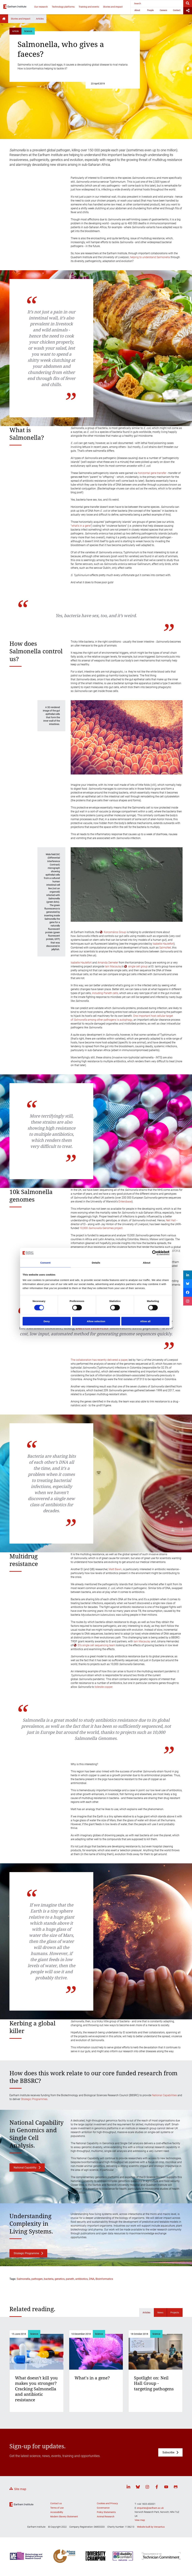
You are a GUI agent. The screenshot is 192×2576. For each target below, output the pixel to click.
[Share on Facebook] (187, 1292)
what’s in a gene (81, 525)
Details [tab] (96, 1262)
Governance (103, 2508)
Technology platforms (63, 6)
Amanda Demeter (108, 962)
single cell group (138, 966)
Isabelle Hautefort (163, 943)
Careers (163, 10)
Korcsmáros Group (115, 932)
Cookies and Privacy (107, 2503)
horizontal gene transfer (152, 473)
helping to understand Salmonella (150, 257)
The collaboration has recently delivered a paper (99, 1359)
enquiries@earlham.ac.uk (150, 2508)
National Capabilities (164, 2095)
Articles (40, 18)
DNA (91, 2278)
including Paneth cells (105, 993)
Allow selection (96, 1321)
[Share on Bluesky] (187, 1283)
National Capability (25, 2167)
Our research (41, 6)
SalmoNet (165, 947)
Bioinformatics (104, 2278)
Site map (20, 2489)
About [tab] (146, 1262)
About (137, 10)
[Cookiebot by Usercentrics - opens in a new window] (154, 1252)
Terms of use (57, 2508)
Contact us (56, 2503)
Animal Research (105, 2516)
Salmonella (23, 2278)
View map (140, 2520)
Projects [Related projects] (174, 2312)
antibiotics (81, 2278)
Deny (47, 1321)
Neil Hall (171, 1220)
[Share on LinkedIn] (187, 1274)
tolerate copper (103, 1686)
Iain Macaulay (113, 966)
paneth (70, 2278)
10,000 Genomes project (101, 1228)
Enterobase (125, 1201)
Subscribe (168, 2452)
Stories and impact (113, 6)
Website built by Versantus (151, 2526)
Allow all (145, 1321)
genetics (60, 2278)
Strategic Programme (26, 2253)
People (150, 10)
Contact (176, 10)
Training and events (89, 6)
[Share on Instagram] (187, 1301)
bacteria (48, 2278)
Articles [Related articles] (146, 2312)
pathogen (37, 2278)
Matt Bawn (115, 1569)
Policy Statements (106, 2512)
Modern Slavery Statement (64, 2516)
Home (4, 18)
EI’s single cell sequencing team (96, 1645)
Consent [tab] (45, 1262)
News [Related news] (160, 2312)
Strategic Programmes (34, 2099)
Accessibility (56, 2512)
